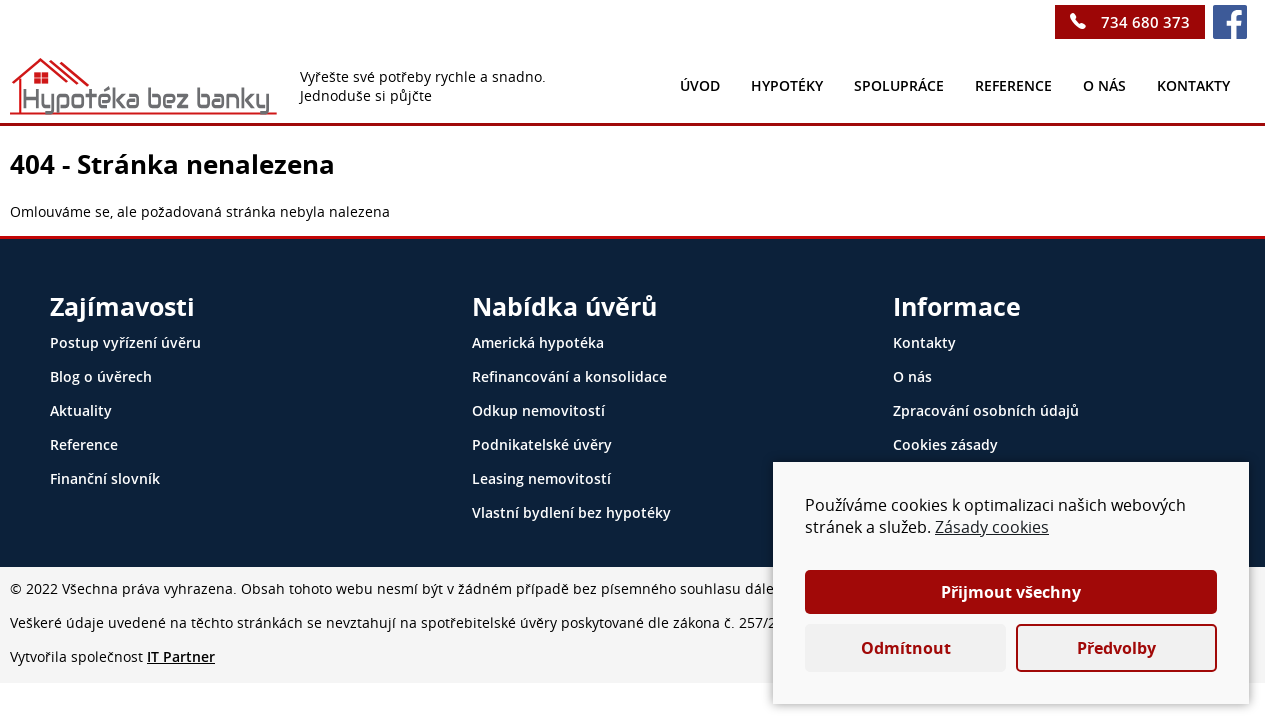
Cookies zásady (945, 444)
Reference (1013, 85)
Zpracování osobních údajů (986, 410)
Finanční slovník (105, 478)
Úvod (700, 85)
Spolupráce (899, 85)
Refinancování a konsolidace (569, 376)
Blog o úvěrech (101, 376)
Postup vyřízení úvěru (125, 342)
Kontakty (924, 342)
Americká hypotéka (538, 342)
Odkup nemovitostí (538, 410)
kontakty (1193, 85)
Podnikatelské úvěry (542, 444)
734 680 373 (1145, 22)
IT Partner (181, 656)
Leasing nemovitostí (541, 478)
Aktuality (81, 410)
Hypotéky (787, 85)
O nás (1104, 85)
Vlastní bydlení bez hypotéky (571, 512)
